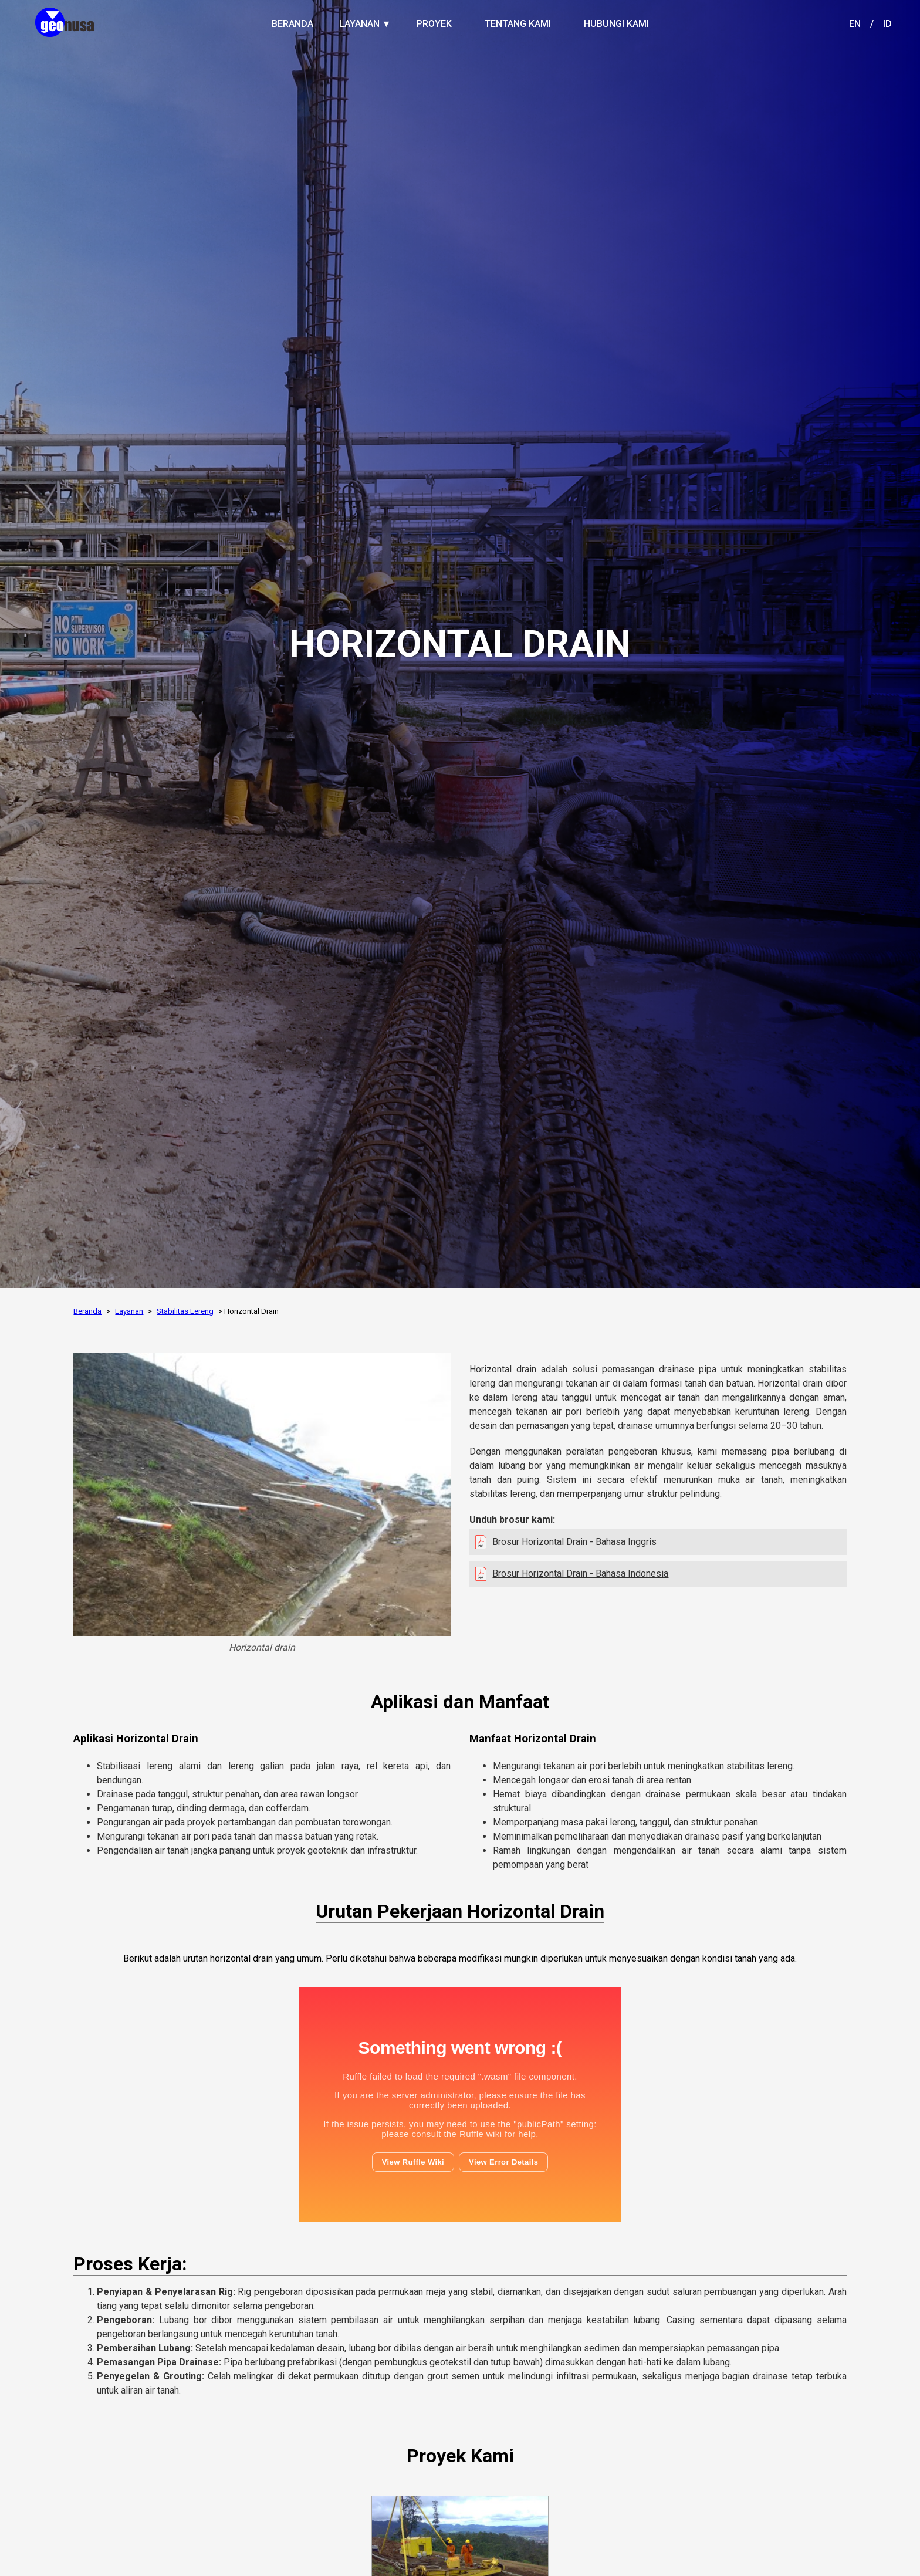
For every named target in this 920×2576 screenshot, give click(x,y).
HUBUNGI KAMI (616, 23)
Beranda (87, 1311)
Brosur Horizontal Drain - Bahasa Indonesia (580, 1573)
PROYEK (434, 23)
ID (887, 23)
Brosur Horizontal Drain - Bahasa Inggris (574, 1541)
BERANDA (292, 23)
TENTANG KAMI (518, 23)
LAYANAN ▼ (365, 23)
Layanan (129, 1311)
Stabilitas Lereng (185, 1311)
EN (855, 23)
